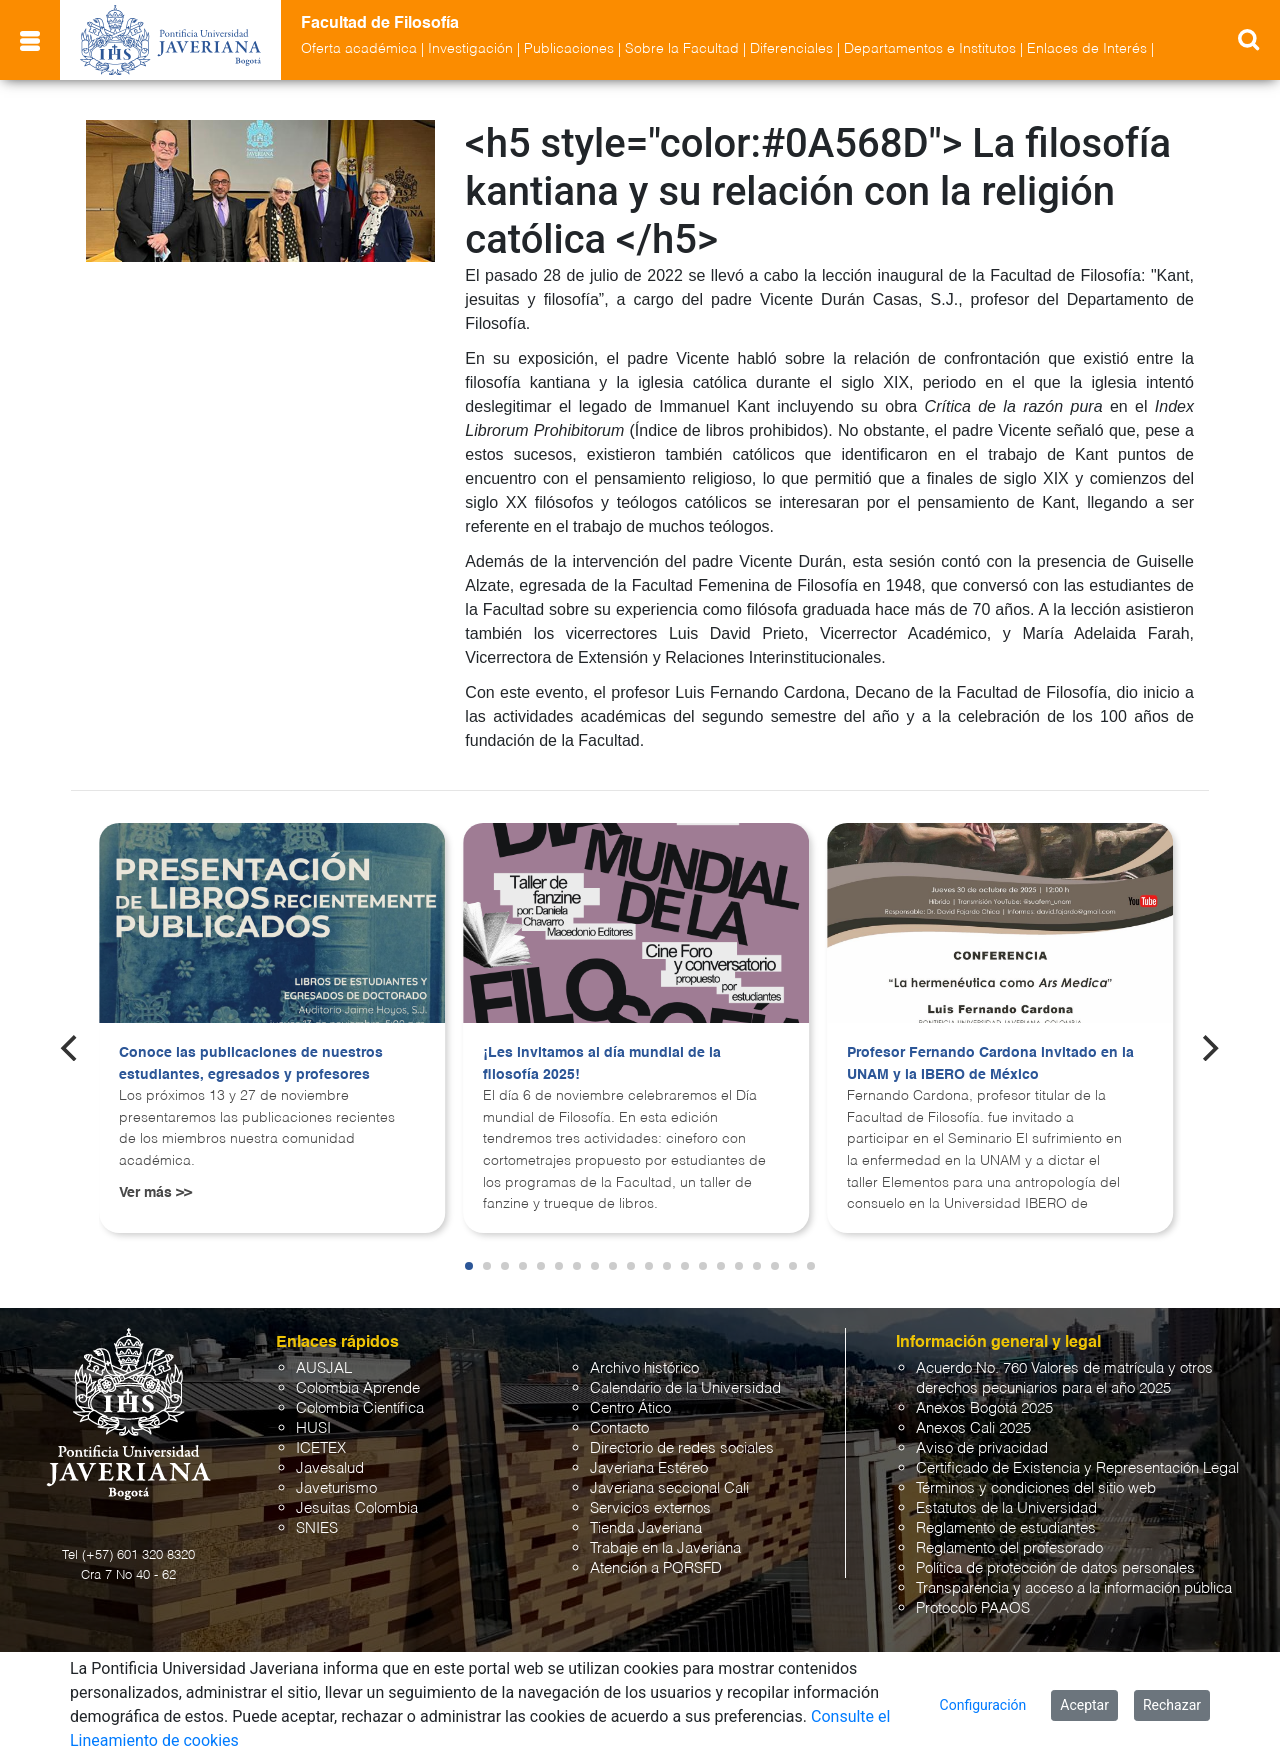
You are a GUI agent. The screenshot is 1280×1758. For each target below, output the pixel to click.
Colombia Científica (360, 1408)
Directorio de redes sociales (682, 1448)
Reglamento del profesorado (1009, 1548)
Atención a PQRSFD (656, 1568)
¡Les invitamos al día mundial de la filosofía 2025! (602, 1064)
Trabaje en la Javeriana (665, 1548)
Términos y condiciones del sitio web (1036, 1488)
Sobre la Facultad (682, 49)
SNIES (317, 1528)
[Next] (1209, 1048)
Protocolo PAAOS (973, 1608)
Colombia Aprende (358, 1388)
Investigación (470, 49)
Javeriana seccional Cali (669, 1488)
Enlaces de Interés (1087, 49)
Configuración (983, 1705)
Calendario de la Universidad (685, 1388)
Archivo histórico (644, 1368)
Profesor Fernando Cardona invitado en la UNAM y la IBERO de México (990, 1064)
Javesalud (330, 1468)
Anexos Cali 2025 (973, 1428)
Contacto (619, 1428)
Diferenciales (791, 49)
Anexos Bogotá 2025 (984, 1408)
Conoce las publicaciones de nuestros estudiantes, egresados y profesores (251, 1064)
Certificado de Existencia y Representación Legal (1077, 1468)
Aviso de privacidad (982, 1448)
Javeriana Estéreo (649, 1468)
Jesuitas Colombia (357, 1508)
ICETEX (321, 1448)
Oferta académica (359, 49)
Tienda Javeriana (646, 1528)
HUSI (313, 1428)
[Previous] (71, 1048)
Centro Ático (630, 1408)
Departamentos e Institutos (930, 49)
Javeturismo (336, 1488)
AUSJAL (324, 1368)
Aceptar (1084, 1705)
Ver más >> (155, 1193)
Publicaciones (569, 49)
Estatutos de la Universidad (1006, 1508)
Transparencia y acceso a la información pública (1074, 1588)
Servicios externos (650, 1508)
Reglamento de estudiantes (1006, 1528)
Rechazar (1172, 1705)
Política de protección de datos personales (1055, 1568)
